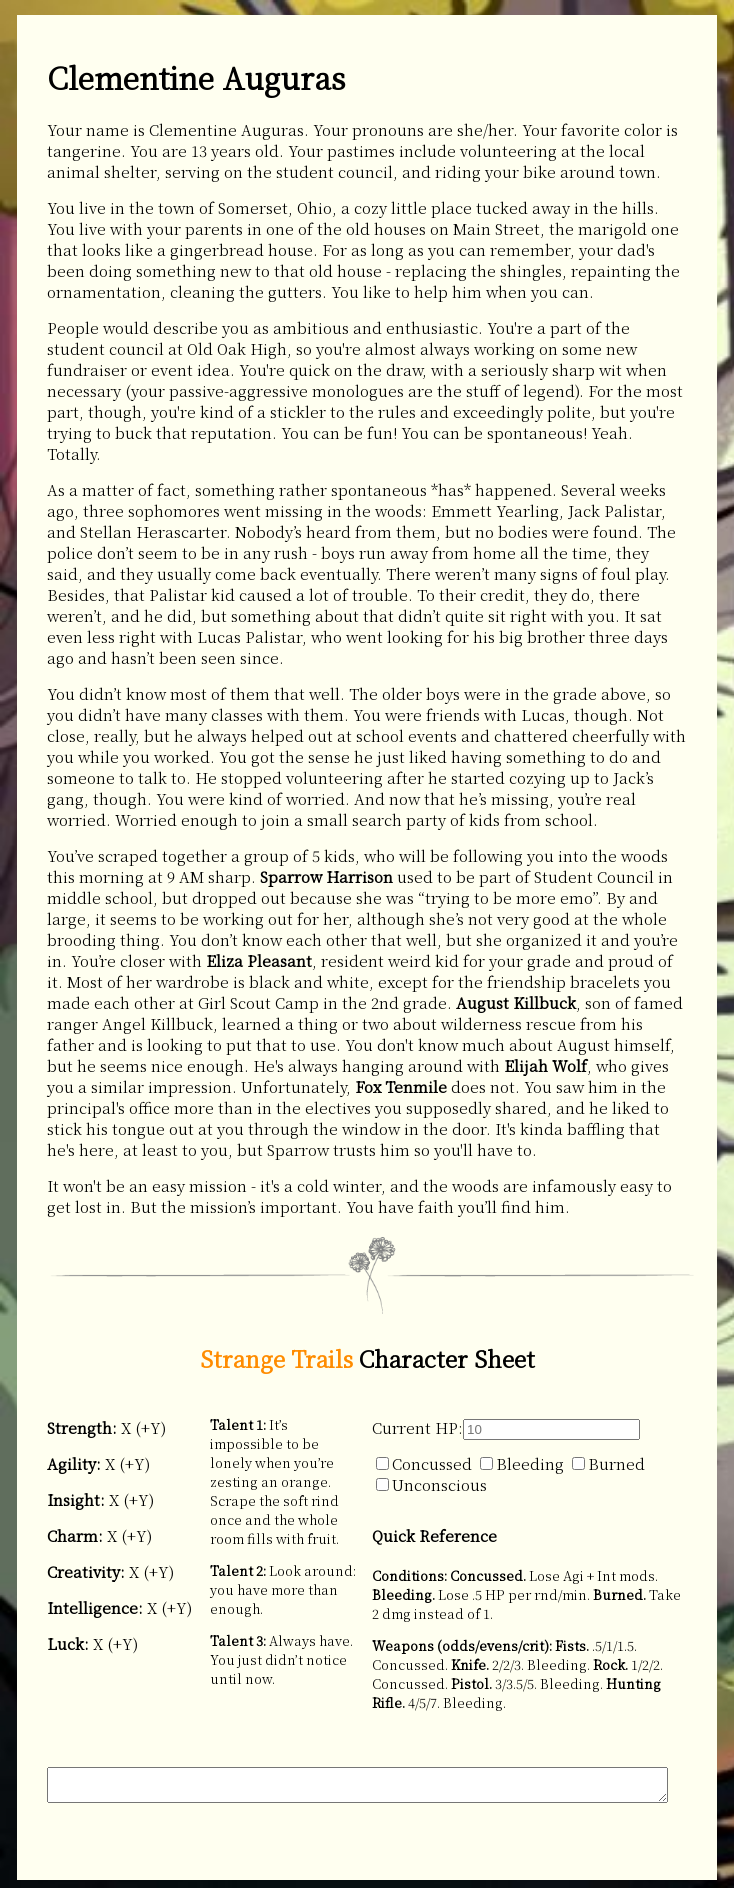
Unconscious (431, 1484)
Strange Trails (276, 1358)
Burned (608, 1463)
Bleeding (522, 1463)
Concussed (424, 1463)
